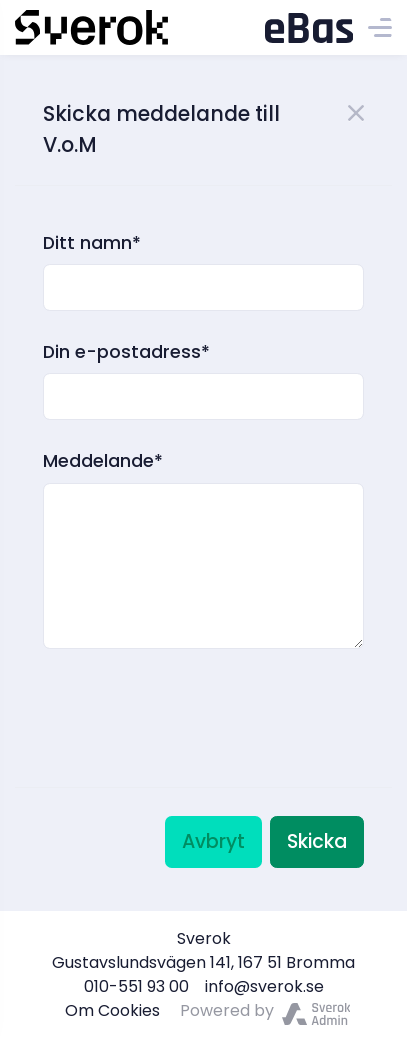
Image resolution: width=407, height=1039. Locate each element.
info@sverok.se (264, 986)
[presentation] (195, 692)
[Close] (356, 111)
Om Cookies (112, 1010)
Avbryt (213, 841)
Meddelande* (103, 461)
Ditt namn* (92, 243)
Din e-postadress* (126, 352)
